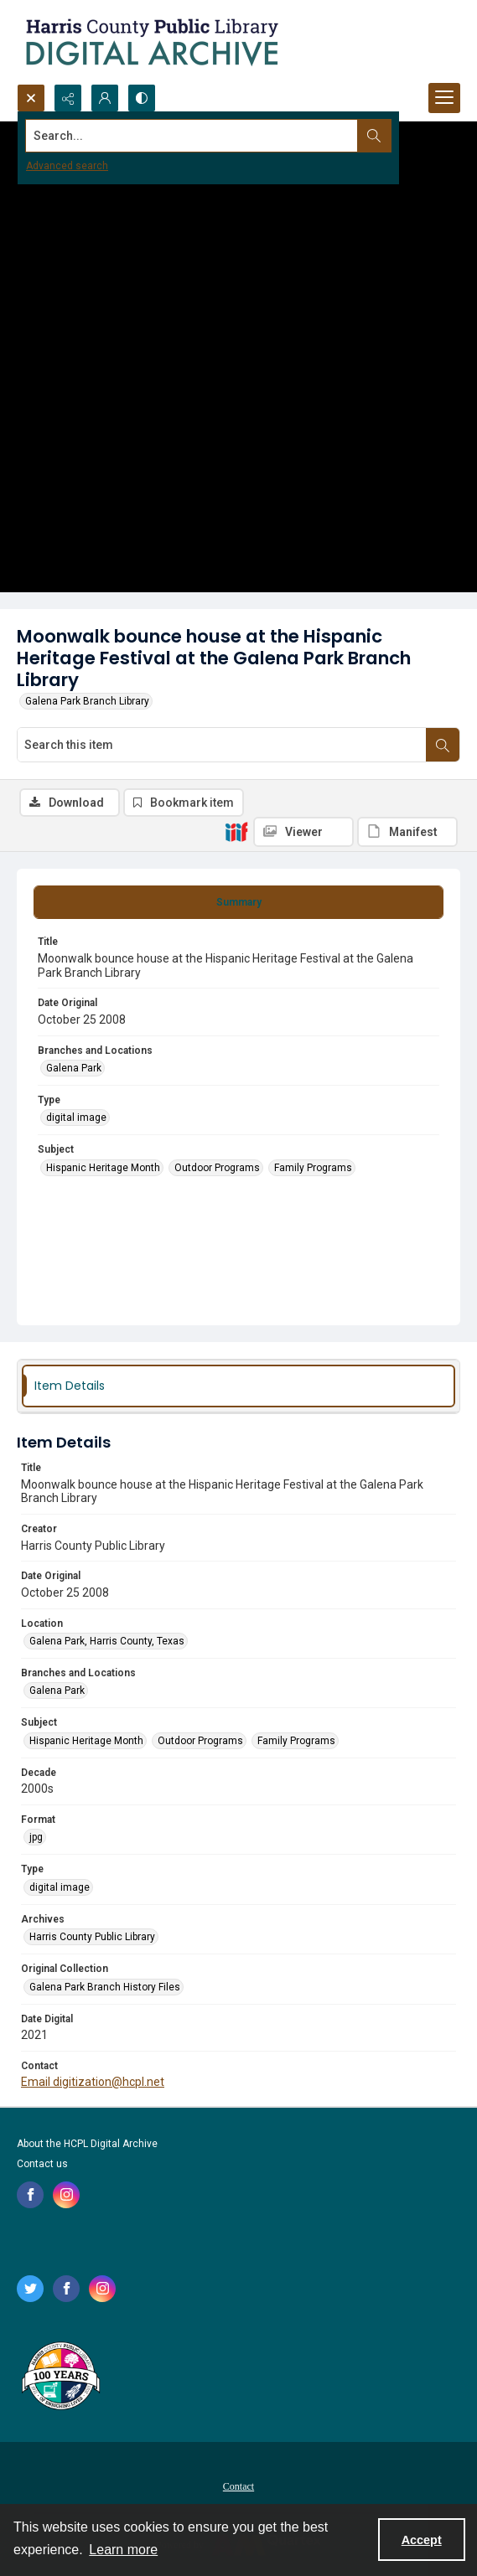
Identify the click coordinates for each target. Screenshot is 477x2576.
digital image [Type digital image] (76, 1117)
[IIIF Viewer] (303, 832)
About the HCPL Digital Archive (87, 2144)
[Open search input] (31, 98)
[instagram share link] (66, 2194)
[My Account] (104, 98)
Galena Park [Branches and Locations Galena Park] (73, 1068)
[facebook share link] (30, 2194)
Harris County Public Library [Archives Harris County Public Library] (92, 1937)
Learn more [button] (123, 2549)
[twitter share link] (30, 2288)
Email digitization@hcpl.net (92, 2081)
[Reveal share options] (67, 98)
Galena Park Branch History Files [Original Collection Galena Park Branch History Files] (104, 1987)
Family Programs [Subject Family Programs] (313, 1168)
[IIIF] (236, 831)
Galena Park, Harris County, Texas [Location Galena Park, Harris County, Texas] (106, 1641)
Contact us (42, 2164)
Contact (238, 2486)
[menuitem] (238, 2485)
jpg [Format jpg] (36, 1837)
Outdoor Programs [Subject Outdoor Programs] (217, 1168)
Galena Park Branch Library (87, 701)
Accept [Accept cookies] (422, 2540)
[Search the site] (192, 136)
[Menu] (444, 98)
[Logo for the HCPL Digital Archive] (151, 41)
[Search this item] (222, 744)
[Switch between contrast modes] (141, 98)
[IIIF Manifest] (407, 832)
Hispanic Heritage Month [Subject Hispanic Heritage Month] (103, 1168)
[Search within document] (442, 744)
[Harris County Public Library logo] (60, 2377)
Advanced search (67, 166)
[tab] (238, 902)
